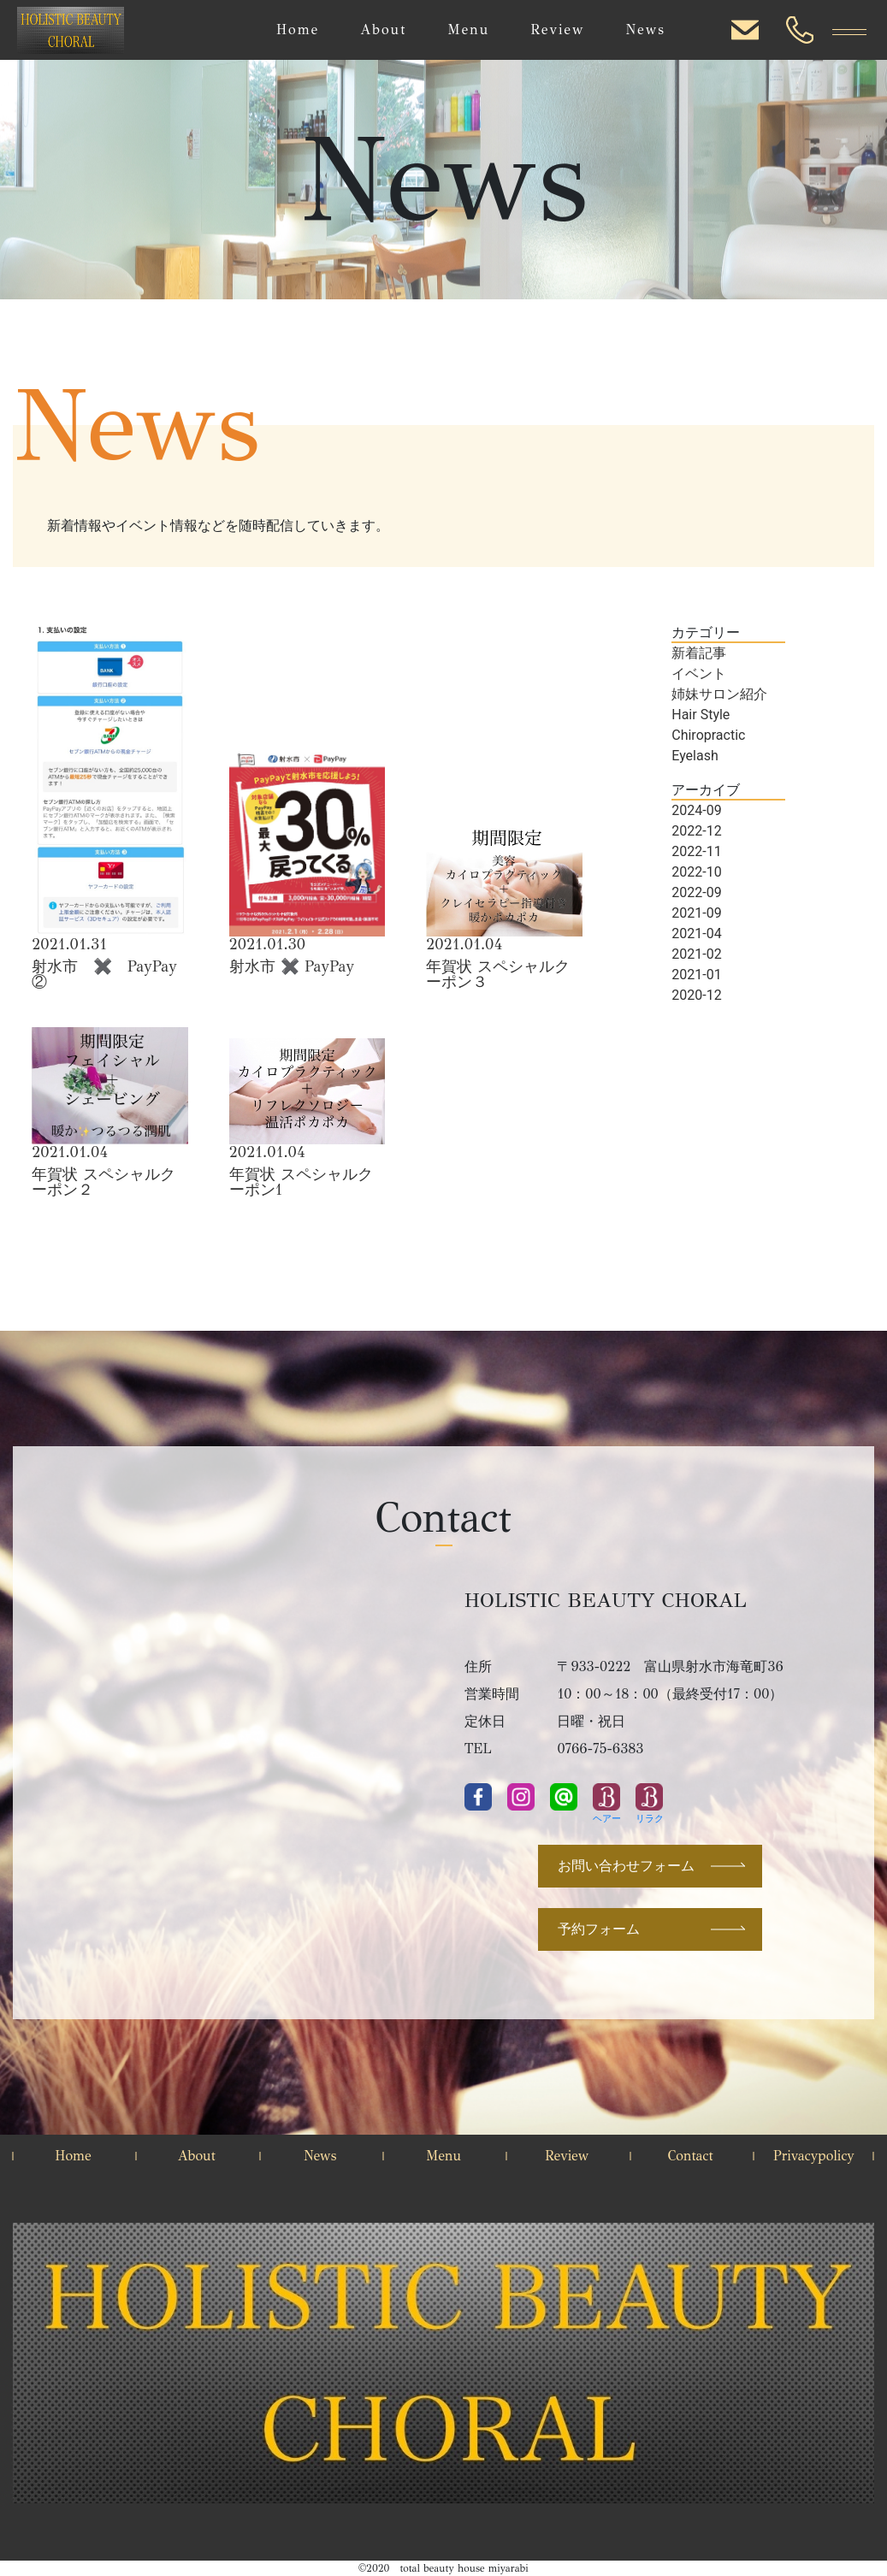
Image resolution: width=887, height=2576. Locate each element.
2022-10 (696, 872)
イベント (698, 673)
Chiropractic (708, 735)
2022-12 (696, 831)
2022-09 (696, 892)
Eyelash (694, 755)
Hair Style (700, 714)
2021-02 (696, 954)
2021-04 (696, 933)
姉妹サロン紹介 (719, 694)
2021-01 (696, 974)
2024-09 (696, 810)
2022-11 (696, 851)
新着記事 (698, 653)
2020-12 (696, 995)
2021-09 (696, 913)
